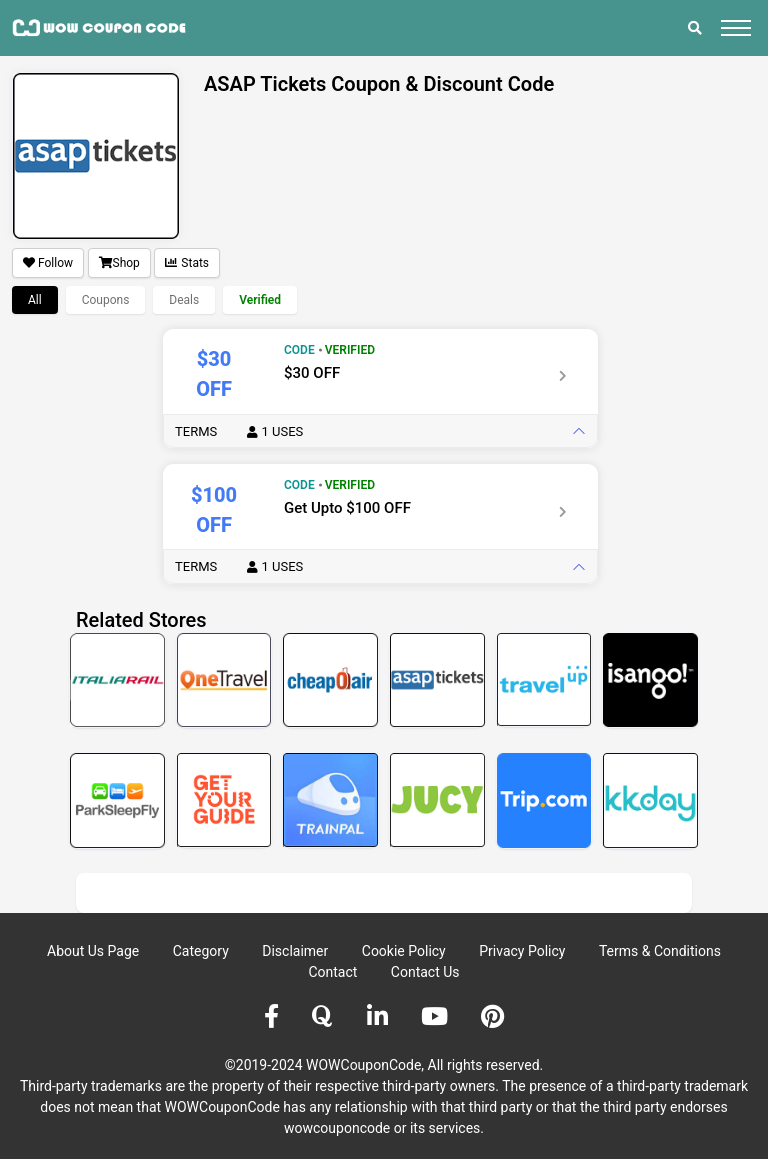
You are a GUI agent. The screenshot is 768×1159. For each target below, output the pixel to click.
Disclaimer (295, 951)
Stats (187, 263)
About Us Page (93, 951)
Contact (332, 972)
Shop (119, 263)
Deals (184, 300)
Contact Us (425, 972)
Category (201, 951)
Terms (239, 432)
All (35, 300)
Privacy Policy (522, 951)
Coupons (106, 300)
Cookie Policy (404, 951)
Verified (260, 300)
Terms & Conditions (660, 951)
